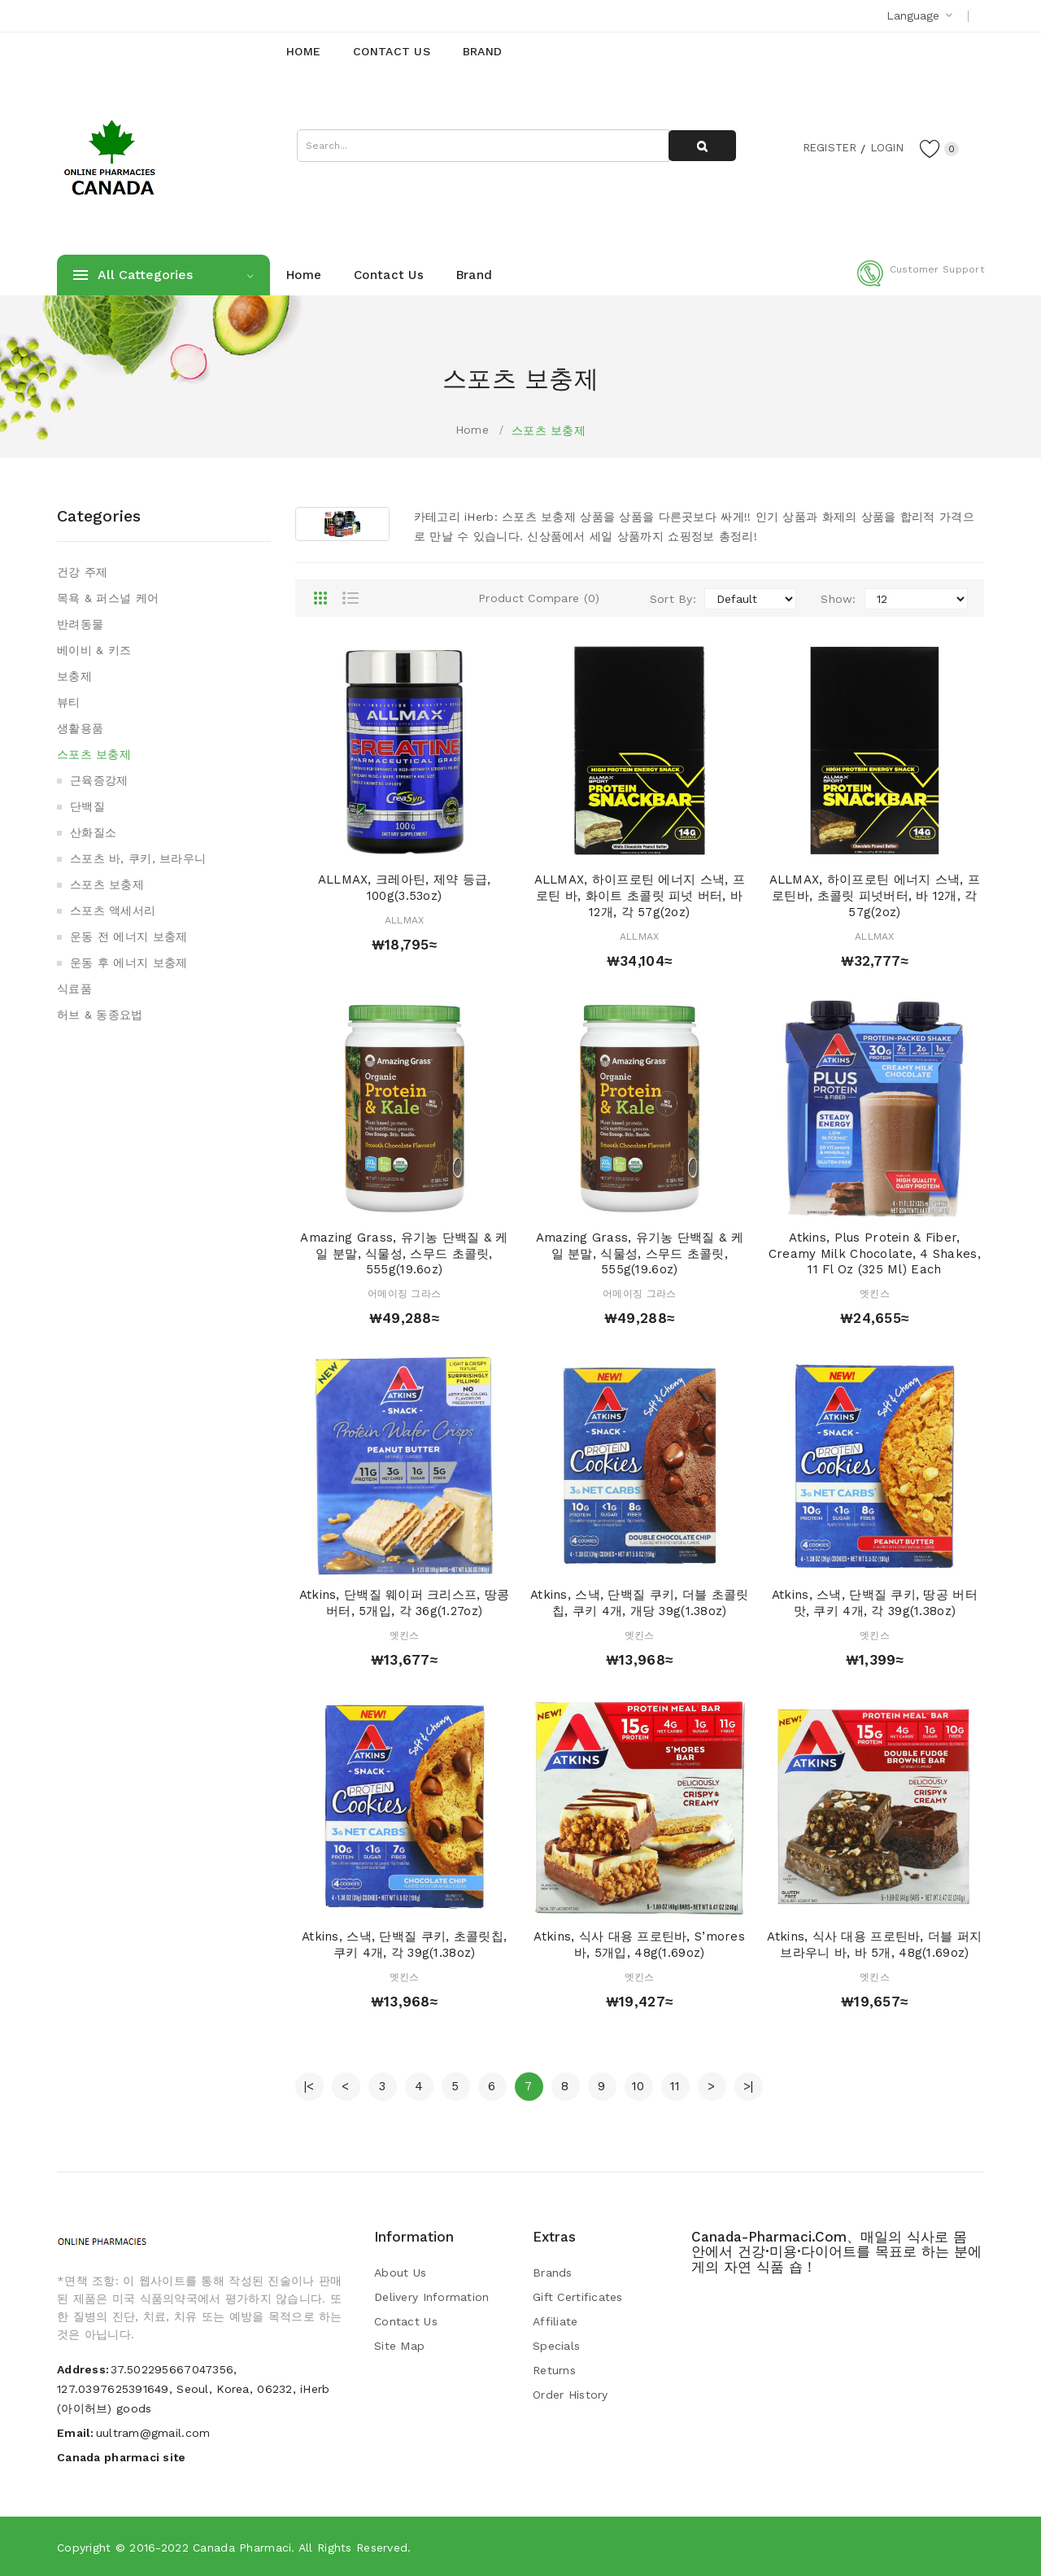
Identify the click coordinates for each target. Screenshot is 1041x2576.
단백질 (87, 806)
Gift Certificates (578, 2296)
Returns (554, 2370)
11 (675, 2086)
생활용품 (80, 728)
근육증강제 (99, 780)
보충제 (74, 676)
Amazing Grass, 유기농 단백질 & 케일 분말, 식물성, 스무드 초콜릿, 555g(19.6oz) (403, 1253)
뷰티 (69, 702)
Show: (838, 598)
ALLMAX (405, 920)
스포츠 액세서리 (112, 910)
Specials (556, 2345)
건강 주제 (82, 572)
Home (472, 429)
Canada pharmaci (242, 2547)
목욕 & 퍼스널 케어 (108, 598)
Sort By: (673, 598)
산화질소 (93, 832)
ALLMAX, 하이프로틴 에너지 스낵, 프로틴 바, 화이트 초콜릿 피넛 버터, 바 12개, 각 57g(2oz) (639, 895)
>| (748, 2086)
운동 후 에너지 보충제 (128, 962)
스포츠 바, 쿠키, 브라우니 (138, 858)
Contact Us (406, 2321)
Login (883, 147)
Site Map (399, 2345)
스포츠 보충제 (549, 430)
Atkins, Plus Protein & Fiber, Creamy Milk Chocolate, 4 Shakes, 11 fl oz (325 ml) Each (875, 1253)
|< (309, 2086)
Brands (553, 2272)
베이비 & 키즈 (94, 650)
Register (822, 147)
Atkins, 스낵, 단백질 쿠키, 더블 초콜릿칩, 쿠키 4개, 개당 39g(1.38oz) (639, 1602)
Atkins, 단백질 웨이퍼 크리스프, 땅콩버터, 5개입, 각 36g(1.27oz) (404, 1602)
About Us (400, 2272)
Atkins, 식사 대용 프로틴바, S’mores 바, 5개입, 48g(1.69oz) (639, 1944)
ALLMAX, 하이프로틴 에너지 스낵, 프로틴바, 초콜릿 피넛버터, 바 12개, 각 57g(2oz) (874, 895)
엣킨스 (875, 1293)
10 (638, 2086)
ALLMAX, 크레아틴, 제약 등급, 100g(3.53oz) (404, 887)
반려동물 (80, 624)
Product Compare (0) (538, 598)
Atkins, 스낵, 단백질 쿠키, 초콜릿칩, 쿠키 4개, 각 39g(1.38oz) (404, 1944)
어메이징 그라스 (404, 1293)
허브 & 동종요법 (100, 1014)
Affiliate (555, 2321)
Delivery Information (432, 2296)
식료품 (74, 988)
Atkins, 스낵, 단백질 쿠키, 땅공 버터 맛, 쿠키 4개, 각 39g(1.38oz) (875, 1602)
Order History (570, 2394)
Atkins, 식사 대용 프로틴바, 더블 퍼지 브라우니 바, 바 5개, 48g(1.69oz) (874, 1944)
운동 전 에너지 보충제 (128, 936)
